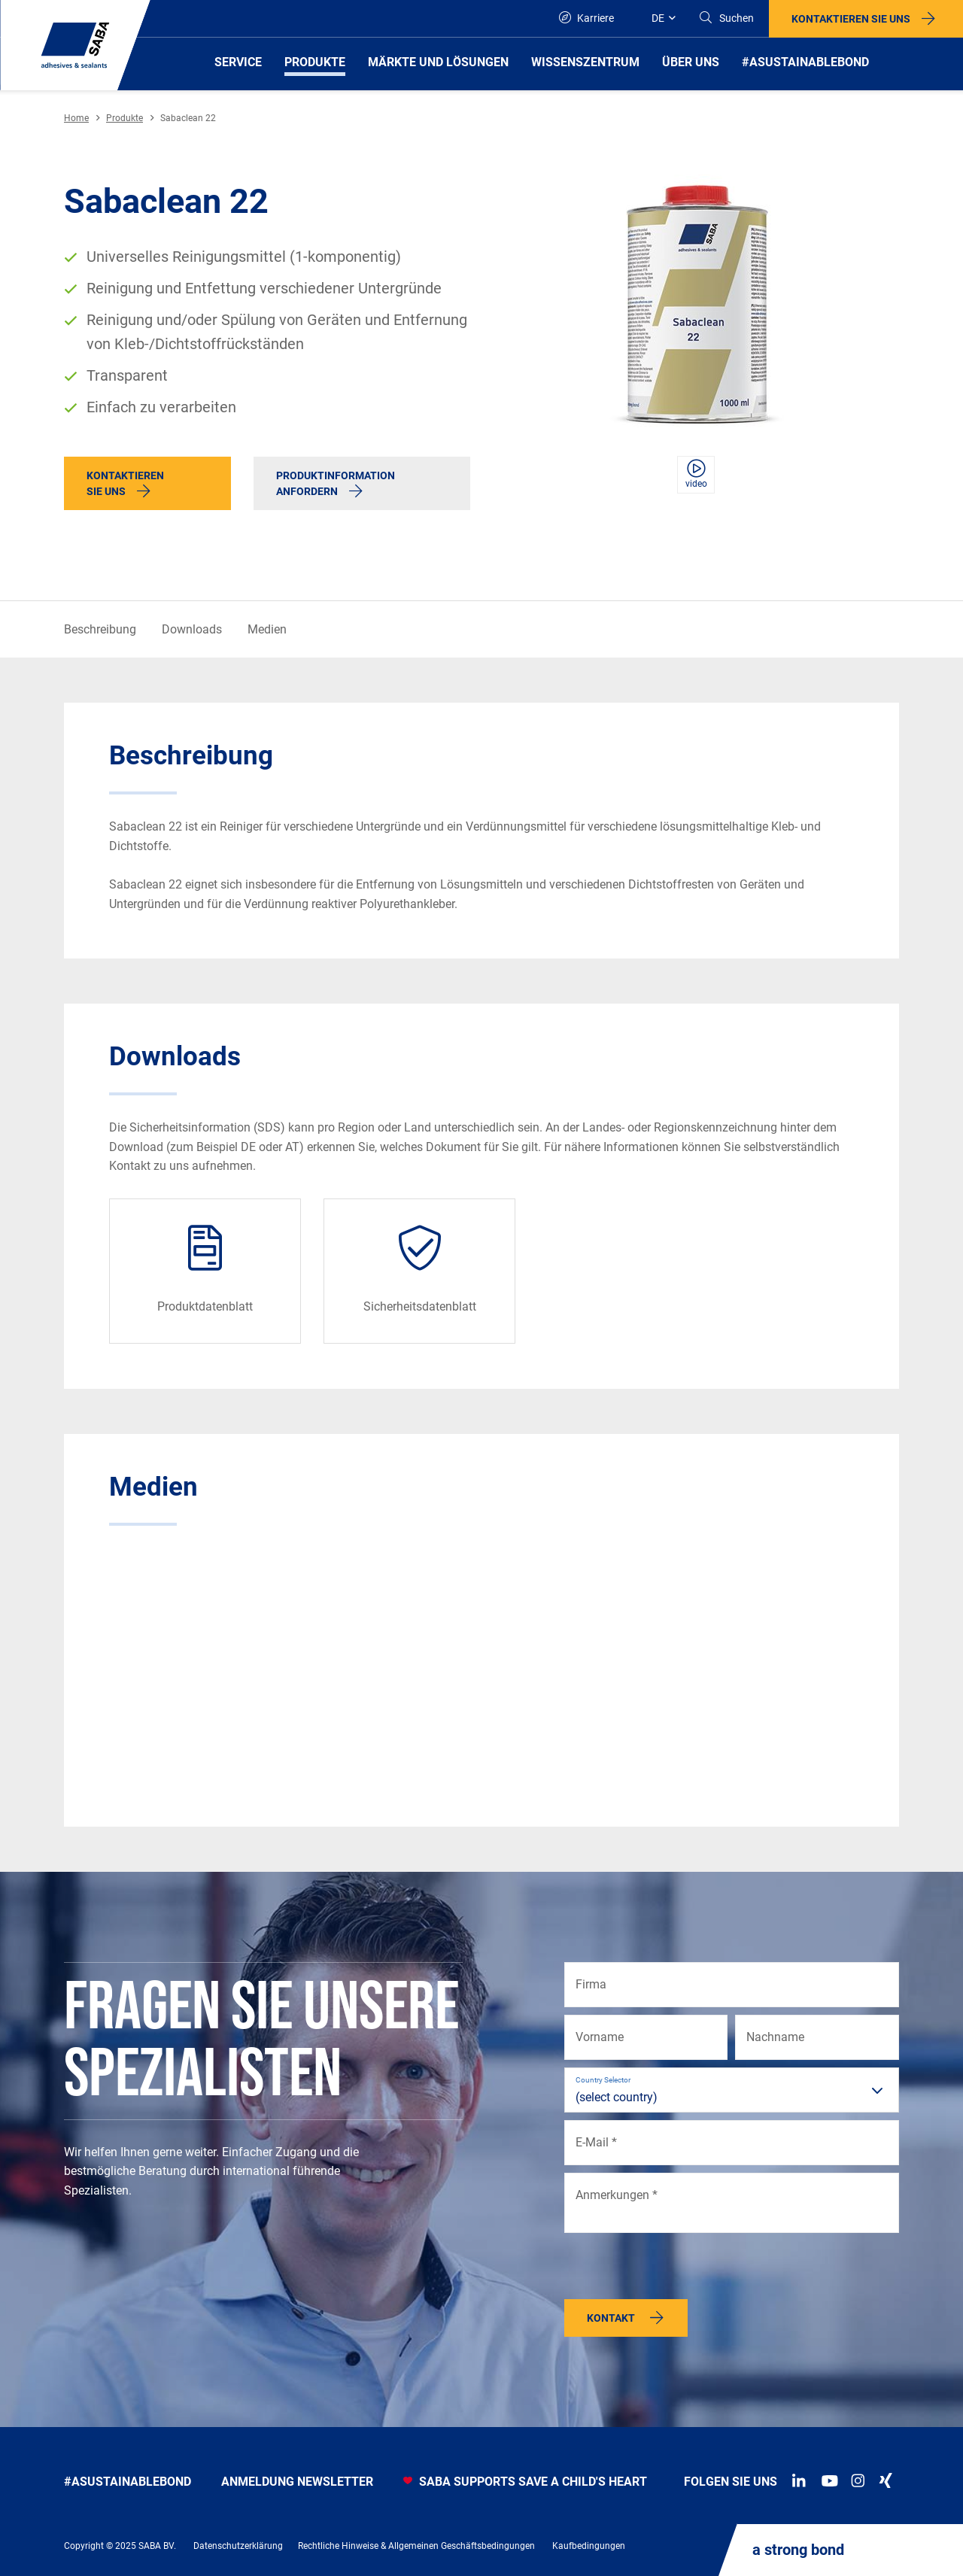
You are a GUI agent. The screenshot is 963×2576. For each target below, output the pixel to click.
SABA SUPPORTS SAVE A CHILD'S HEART (525, 2481)
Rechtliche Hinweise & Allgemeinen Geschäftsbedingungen (416, 2546)
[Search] (726, 18)
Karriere (586, 17)
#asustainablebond (127, 2481)
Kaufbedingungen (588, 2546)
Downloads (192, 629)
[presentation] (678, 2269)
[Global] (656, 18)
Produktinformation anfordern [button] (335, 483)
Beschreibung (100, 629)
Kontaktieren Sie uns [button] (850, 19)
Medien (267, 629)
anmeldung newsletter (297, 2481)
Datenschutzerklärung (238, 2546)
